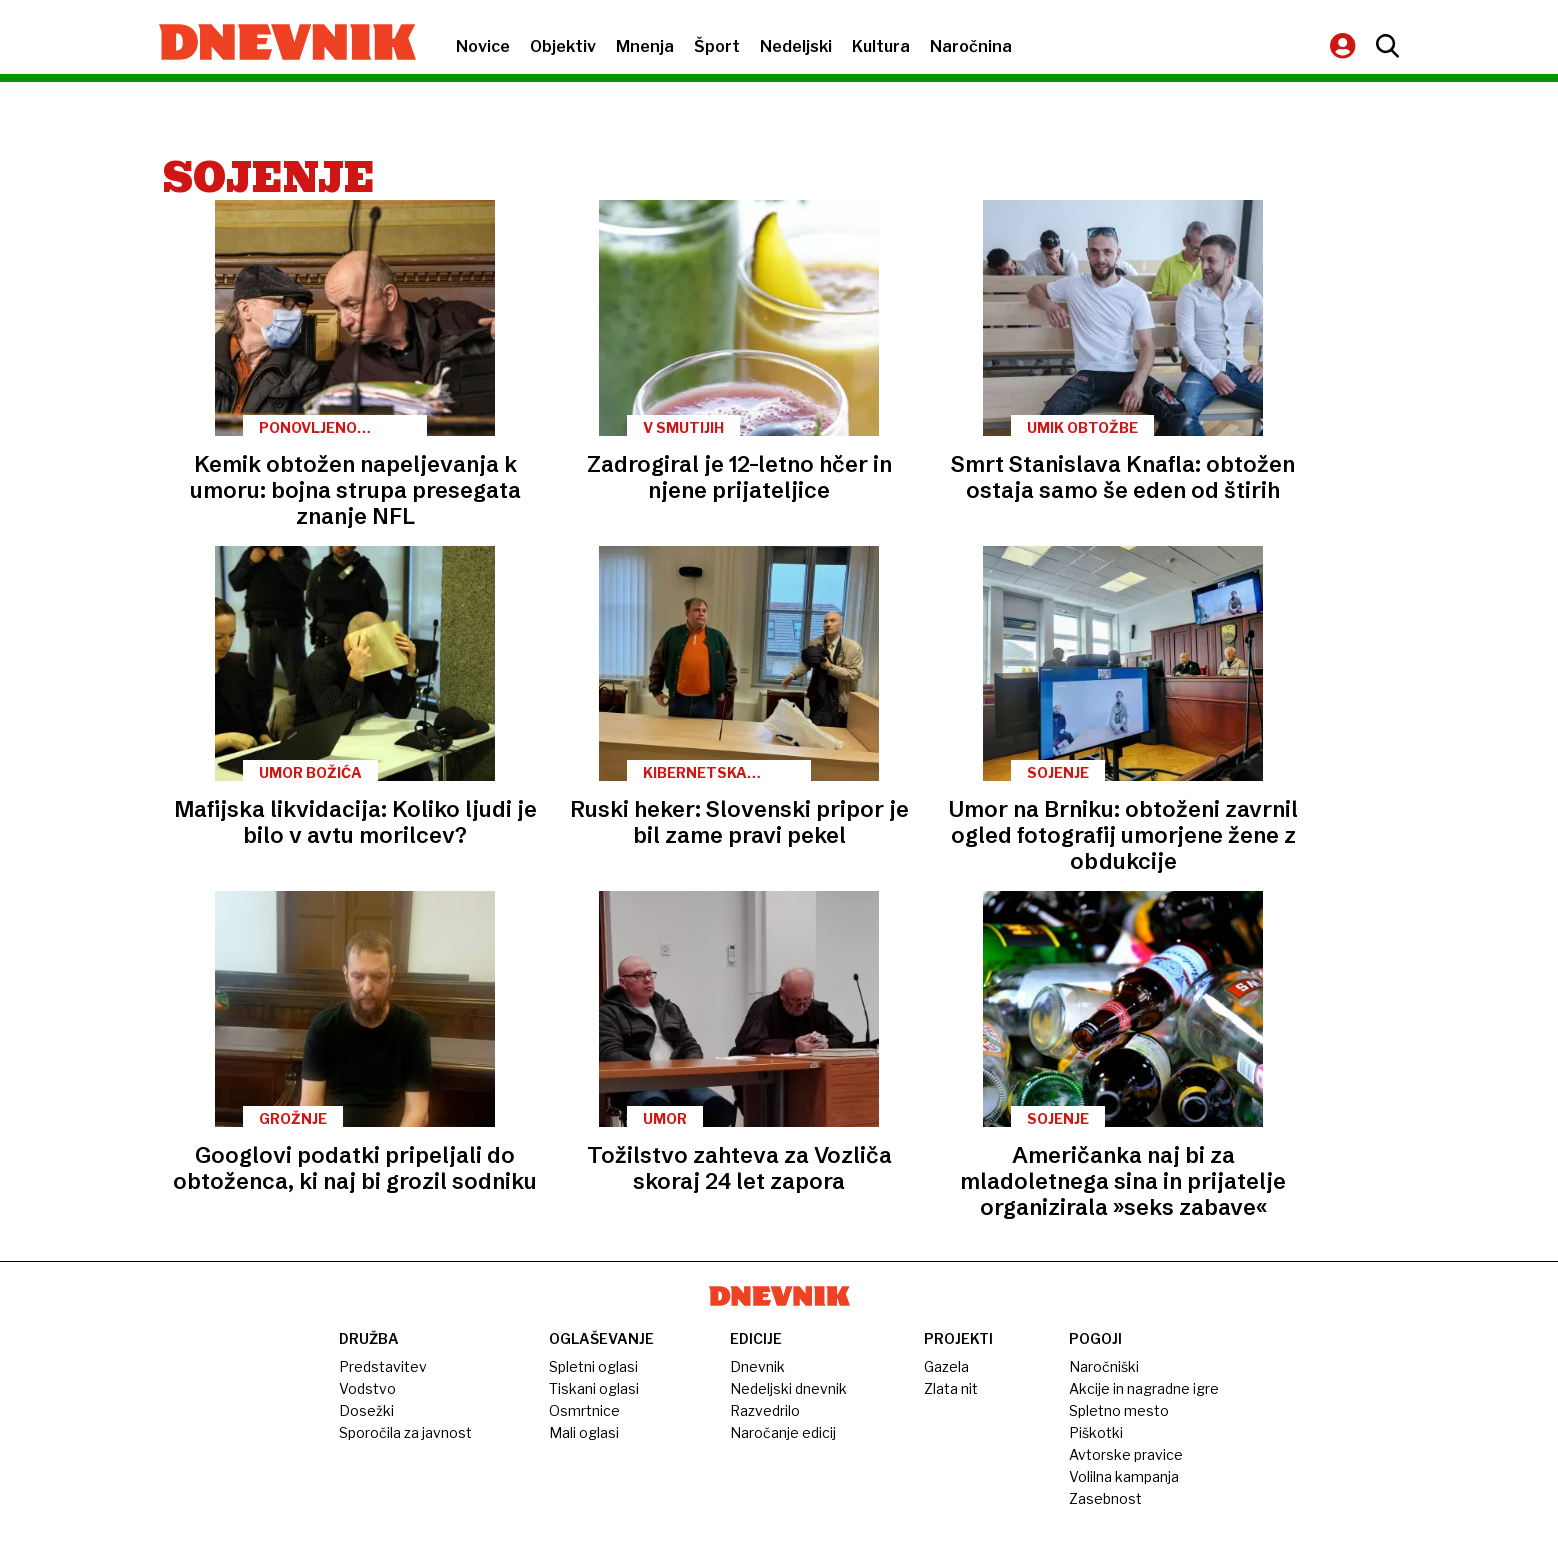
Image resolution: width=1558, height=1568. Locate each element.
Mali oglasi (584, 1432)
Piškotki (1096, 1432)
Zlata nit (951, 1388)
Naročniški (1104, 1366)
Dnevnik (757, 1366)
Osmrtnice (584, 1410)
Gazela (946, 1366)
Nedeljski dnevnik (788, 1388)
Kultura (881, 46)
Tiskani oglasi (594, 1388)
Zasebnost (1105, 1498)
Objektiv (563, 46)
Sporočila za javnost (405, 1432)
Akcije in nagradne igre (1144, 1388)
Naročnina (971, 46)
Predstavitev (383, 1366)
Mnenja (645, 46)
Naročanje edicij (783, 1432)
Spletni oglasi (593, 1366)
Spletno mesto (1119, 1410)
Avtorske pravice (1126, 1454)
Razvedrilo (765, 1410)
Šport (717, 46)
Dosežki (366, 1410)
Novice (483, 46)
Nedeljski (796, 46)
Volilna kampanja (1124, 1476)
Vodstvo (367, 1388)
